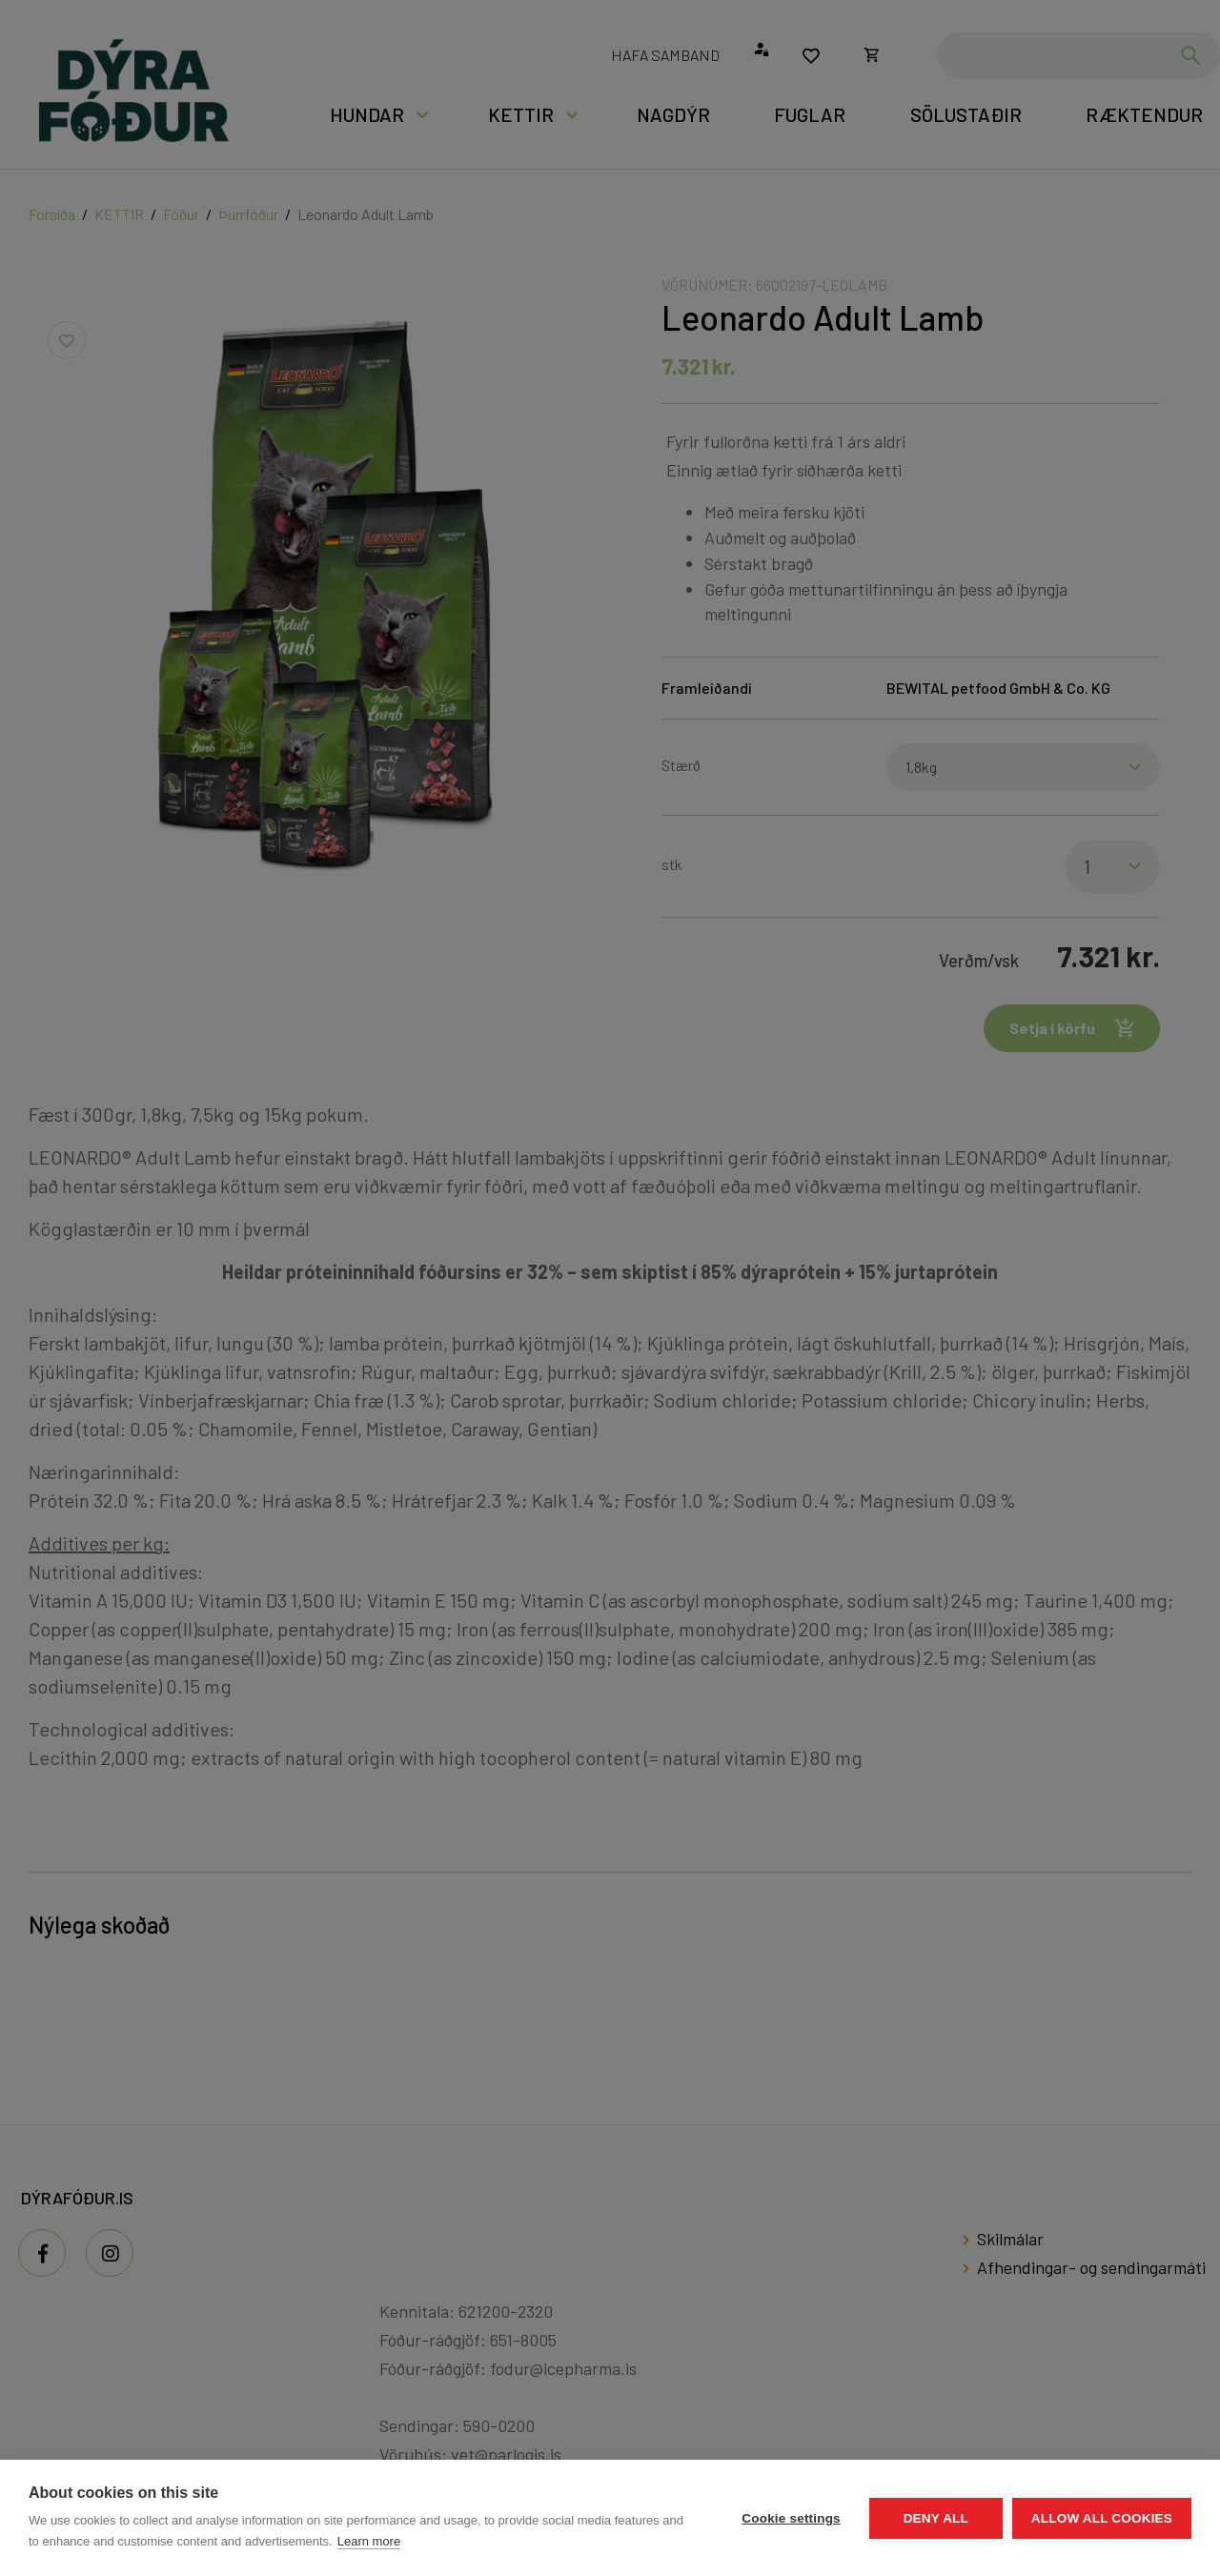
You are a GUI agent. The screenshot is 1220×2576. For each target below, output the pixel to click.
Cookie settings (791, 2518)
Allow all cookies (1101, 2518)
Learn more (368, 2541)
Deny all (936, 2518)
